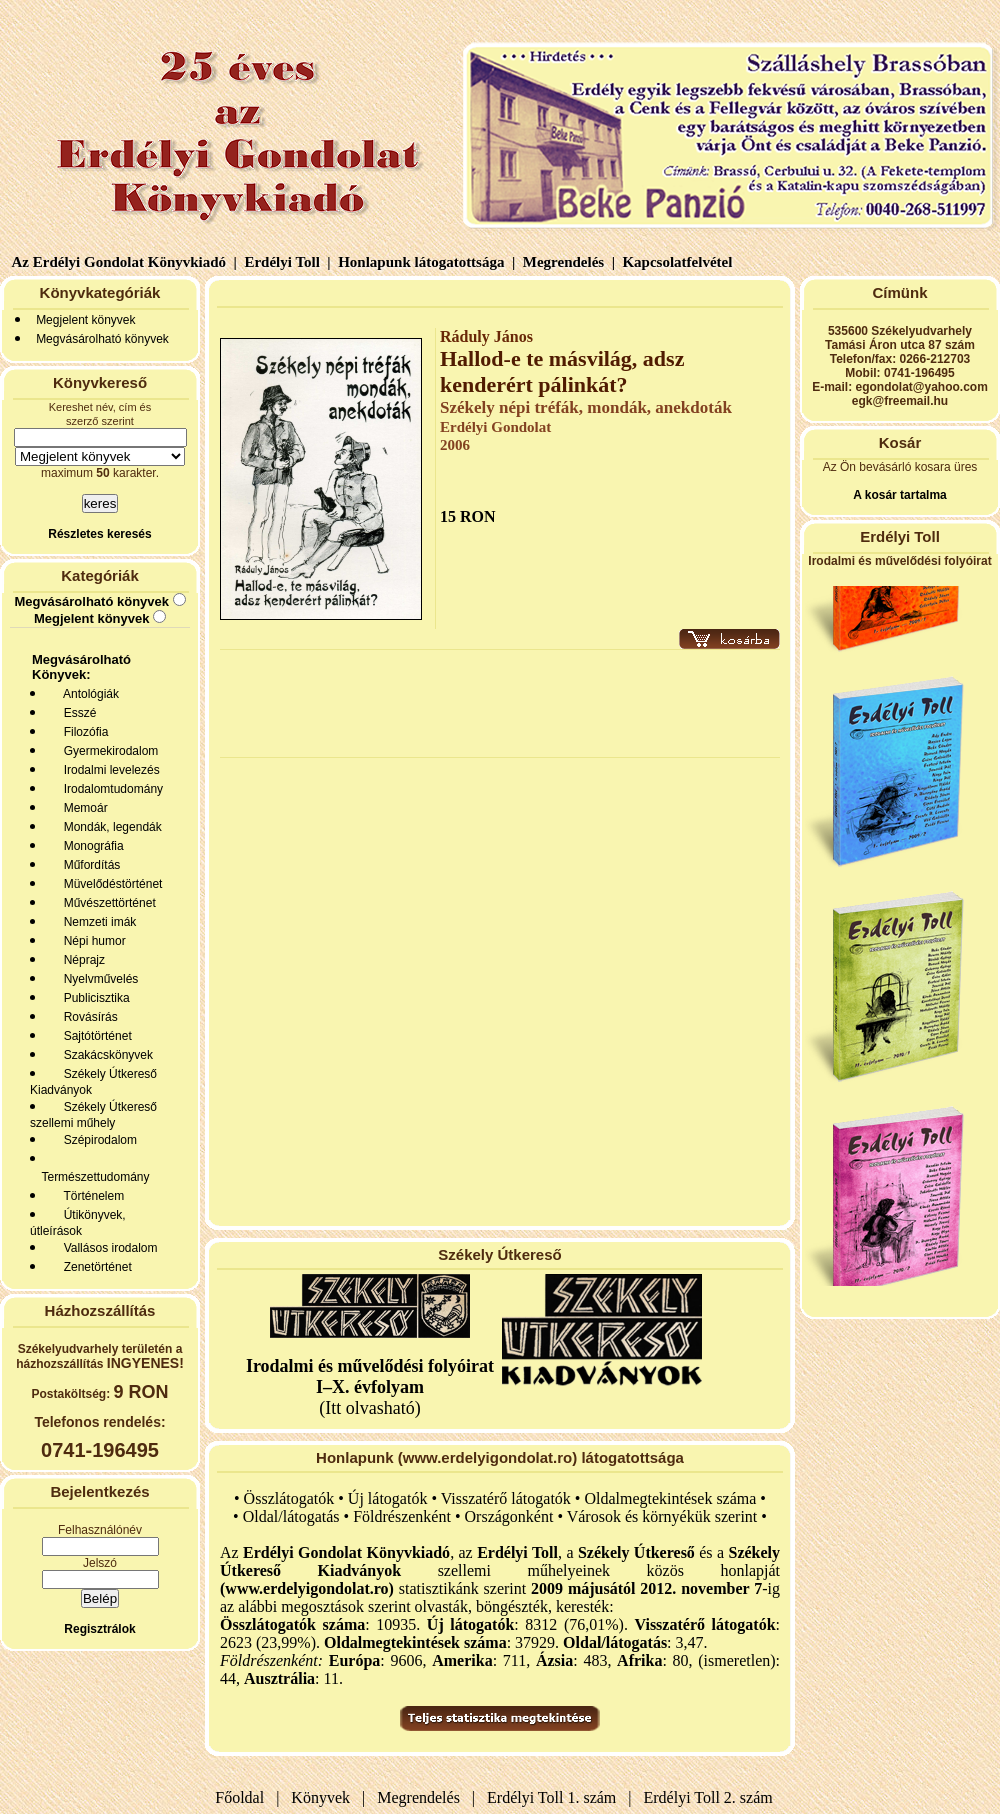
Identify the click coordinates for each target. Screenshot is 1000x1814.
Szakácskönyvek (105, 1055)
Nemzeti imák (96, 922)
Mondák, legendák (109, 827)
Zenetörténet (94, 1267)
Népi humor (91, 941)
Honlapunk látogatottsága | (424, 262)
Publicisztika (93, 998)
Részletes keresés (99, 534)
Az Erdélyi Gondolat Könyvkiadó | (124, 262)
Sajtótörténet (94, 1036)
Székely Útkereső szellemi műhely (93, 1115)
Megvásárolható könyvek (102, 339)
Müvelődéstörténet (109, 884)
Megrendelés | (567, 262)
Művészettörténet (106, 903)
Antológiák (88, 694)
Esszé (76, 713)
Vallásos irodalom (107, 1248)
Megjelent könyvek (85, 320)
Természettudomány (92, 1177)
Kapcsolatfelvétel (679, 262)
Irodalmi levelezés (108, 770)
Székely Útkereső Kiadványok (93, 1082)
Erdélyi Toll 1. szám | (555, 1797)
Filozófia (82, 732)
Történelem (90, 1196)
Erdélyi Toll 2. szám (710, 1797)
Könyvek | (324, 1797)
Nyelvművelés (97, 979)
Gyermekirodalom (107, 751)
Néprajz (81, 960)
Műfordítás (88, 865)
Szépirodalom (97, 1140)
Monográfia (90, 846)
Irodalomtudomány (110, 789)
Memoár (82, 808)
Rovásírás (87, 1017)
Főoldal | (247, 1797)
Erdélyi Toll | (286, 262)
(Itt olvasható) (370, 1387)
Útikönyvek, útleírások (78, 1223)
